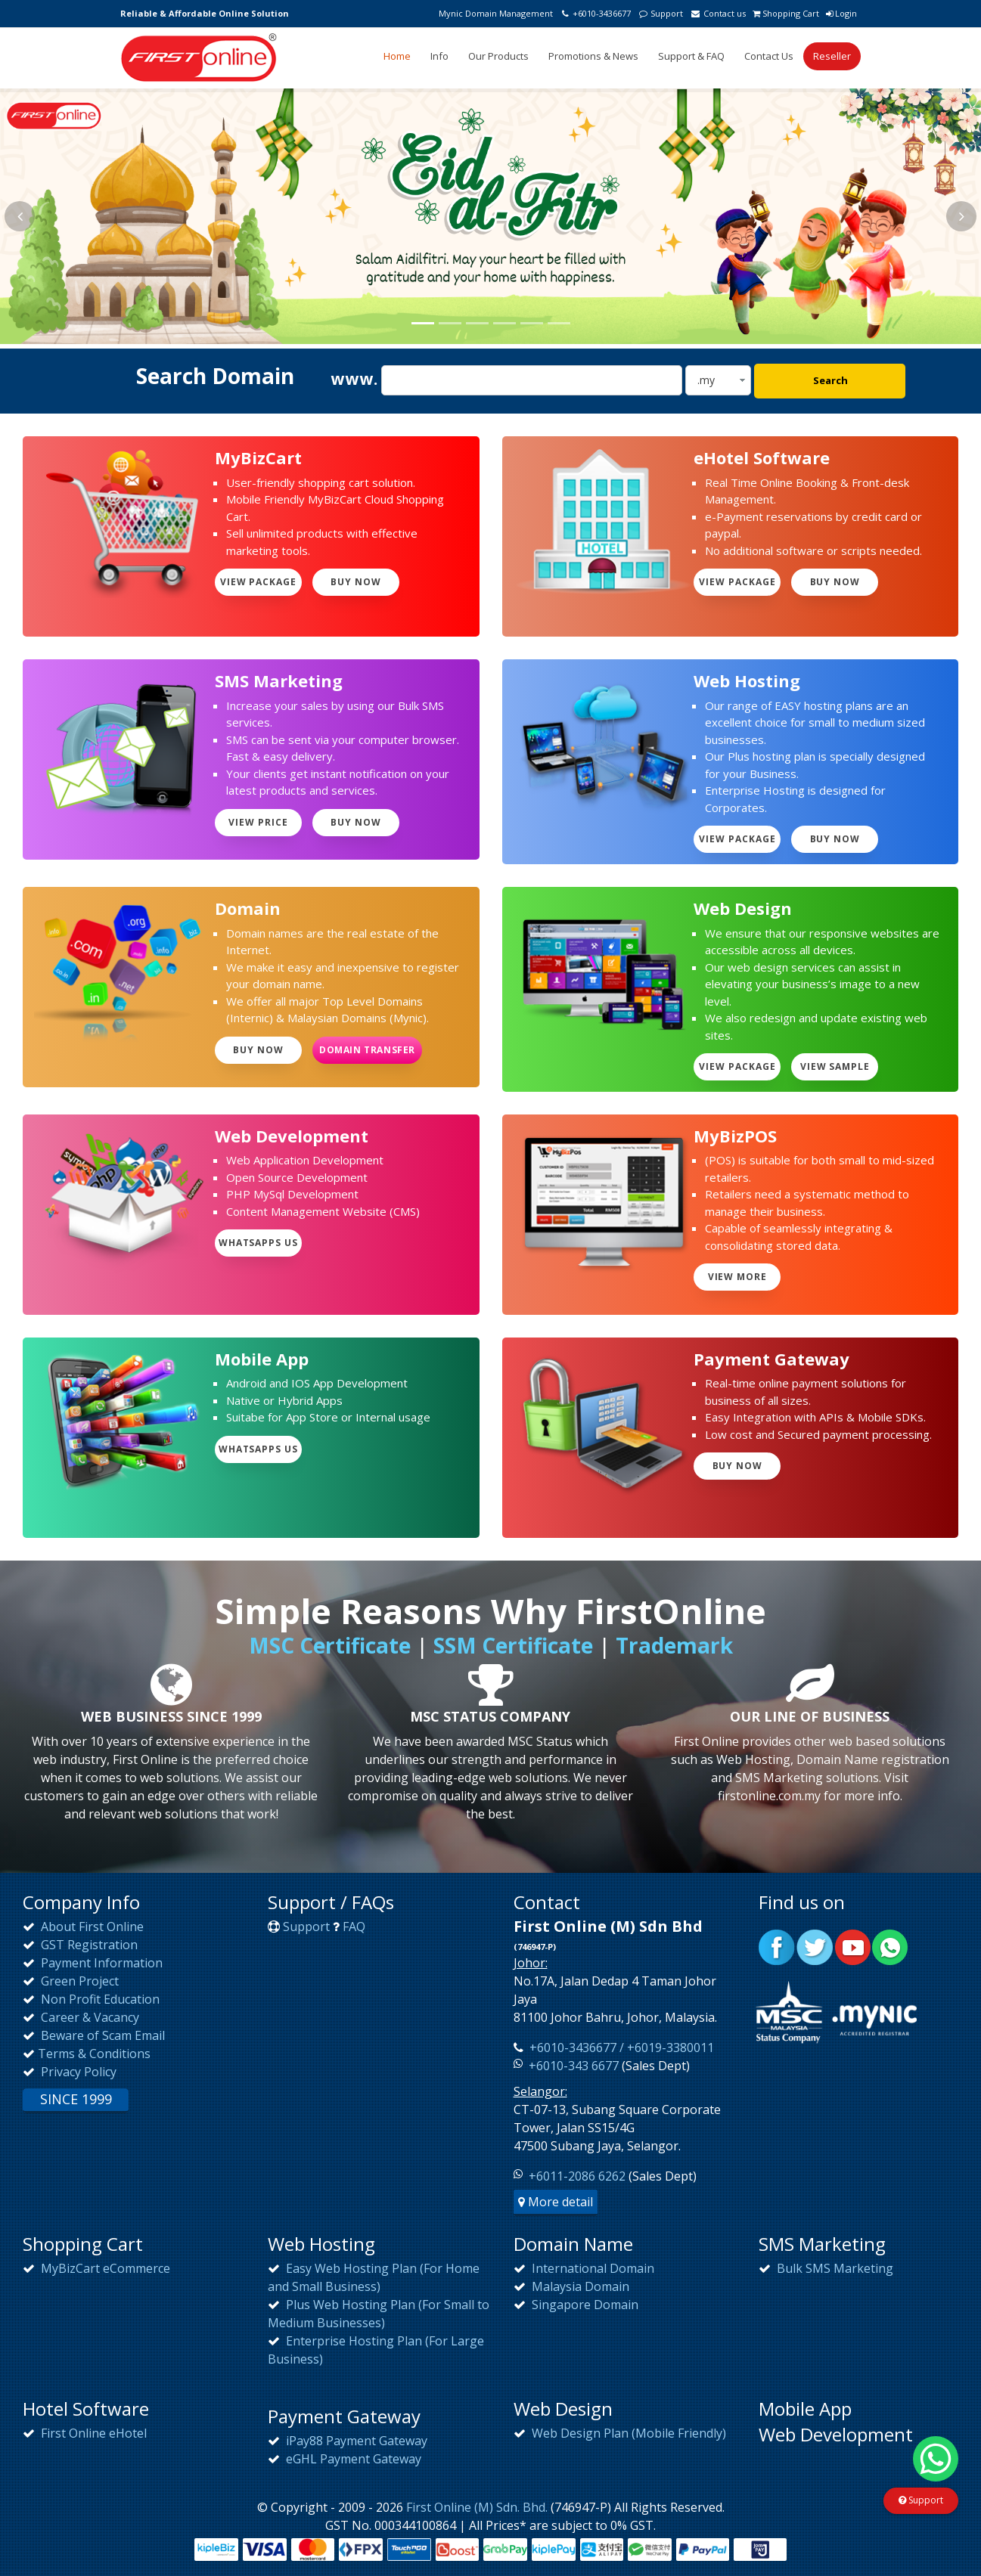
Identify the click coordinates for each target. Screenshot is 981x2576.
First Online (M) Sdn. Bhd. (477, 2507)
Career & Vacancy (88, 2017)
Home (397, 56)
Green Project (78, 1981)
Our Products (498, 56)
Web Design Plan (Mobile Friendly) (627, 2433)
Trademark (674, 1645)
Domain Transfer (367, 1049)
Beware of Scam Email (101, 2035)
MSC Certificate (330, 1645)
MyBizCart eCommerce (104, 2268)
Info (439, 56)
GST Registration (88, 1944)
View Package (258, 581)
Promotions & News (593, 56)
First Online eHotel (92, 2433)
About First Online (91, 1926)
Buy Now (356, 581)
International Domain (591, 2268)
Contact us (717, 13)
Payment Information (100, 1962)
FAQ (354, 1926)
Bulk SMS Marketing (833, 2268)
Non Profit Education (99, 1999)
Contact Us (768, 56)
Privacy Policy (77, 2071)
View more (738, 1276)
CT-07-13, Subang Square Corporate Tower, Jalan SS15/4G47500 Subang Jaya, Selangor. (617, 2127)
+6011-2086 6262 (577, 2176)
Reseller (832, 56)
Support (660, 13)
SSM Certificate (513, 1645)
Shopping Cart (786, 13)
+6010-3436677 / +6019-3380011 (620, 2047)
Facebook (777, 1947)
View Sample (835, 1066)
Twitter (814, 1947)
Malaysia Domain (579, 2286)
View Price (258, 822)
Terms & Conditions (94, 2053)
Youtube (852, 1947)
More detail (555, 2201)
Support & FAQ (691, 56)
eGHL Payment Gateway (352, 2458)
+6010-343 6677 (574, 2065)
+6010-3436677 (595, 13)
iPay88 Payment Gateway (355, 2440)
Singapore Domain (583, 2304)
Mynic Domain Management (496, 13)
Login (841, 13)
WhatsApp (890, 1947)
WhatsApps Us (259, 1242)
